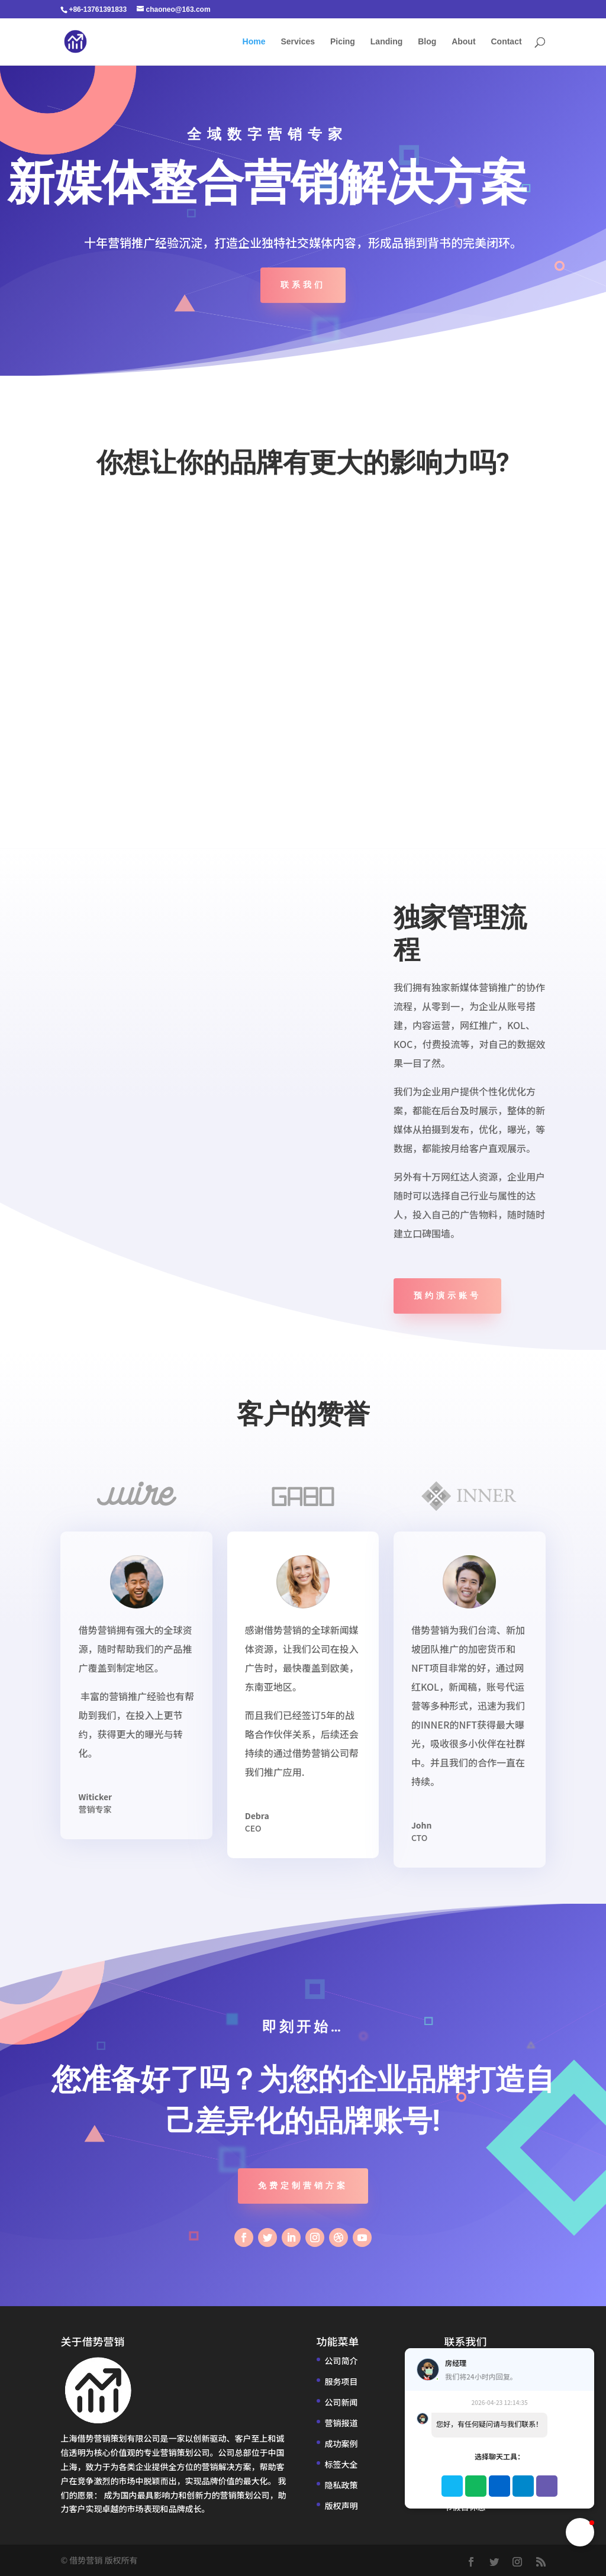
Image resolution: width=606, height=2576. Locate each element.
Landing (386, 41)
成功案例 (341, 2443)
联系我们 (303, 284)
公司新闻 (341, 2402)
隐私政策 (341, 2485)
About (463, 41)
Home (254, 41)
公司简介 (341, 2361)
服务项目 (341, 2381)
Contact (506, 41)
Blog (427, 41)
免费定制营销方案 (303, 2185)
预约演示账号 (447, 1295)
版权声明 (341, 2505)
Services (298, 41)
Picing (342, 41)
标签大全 (341, 2464)
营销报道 (341, 2423)
